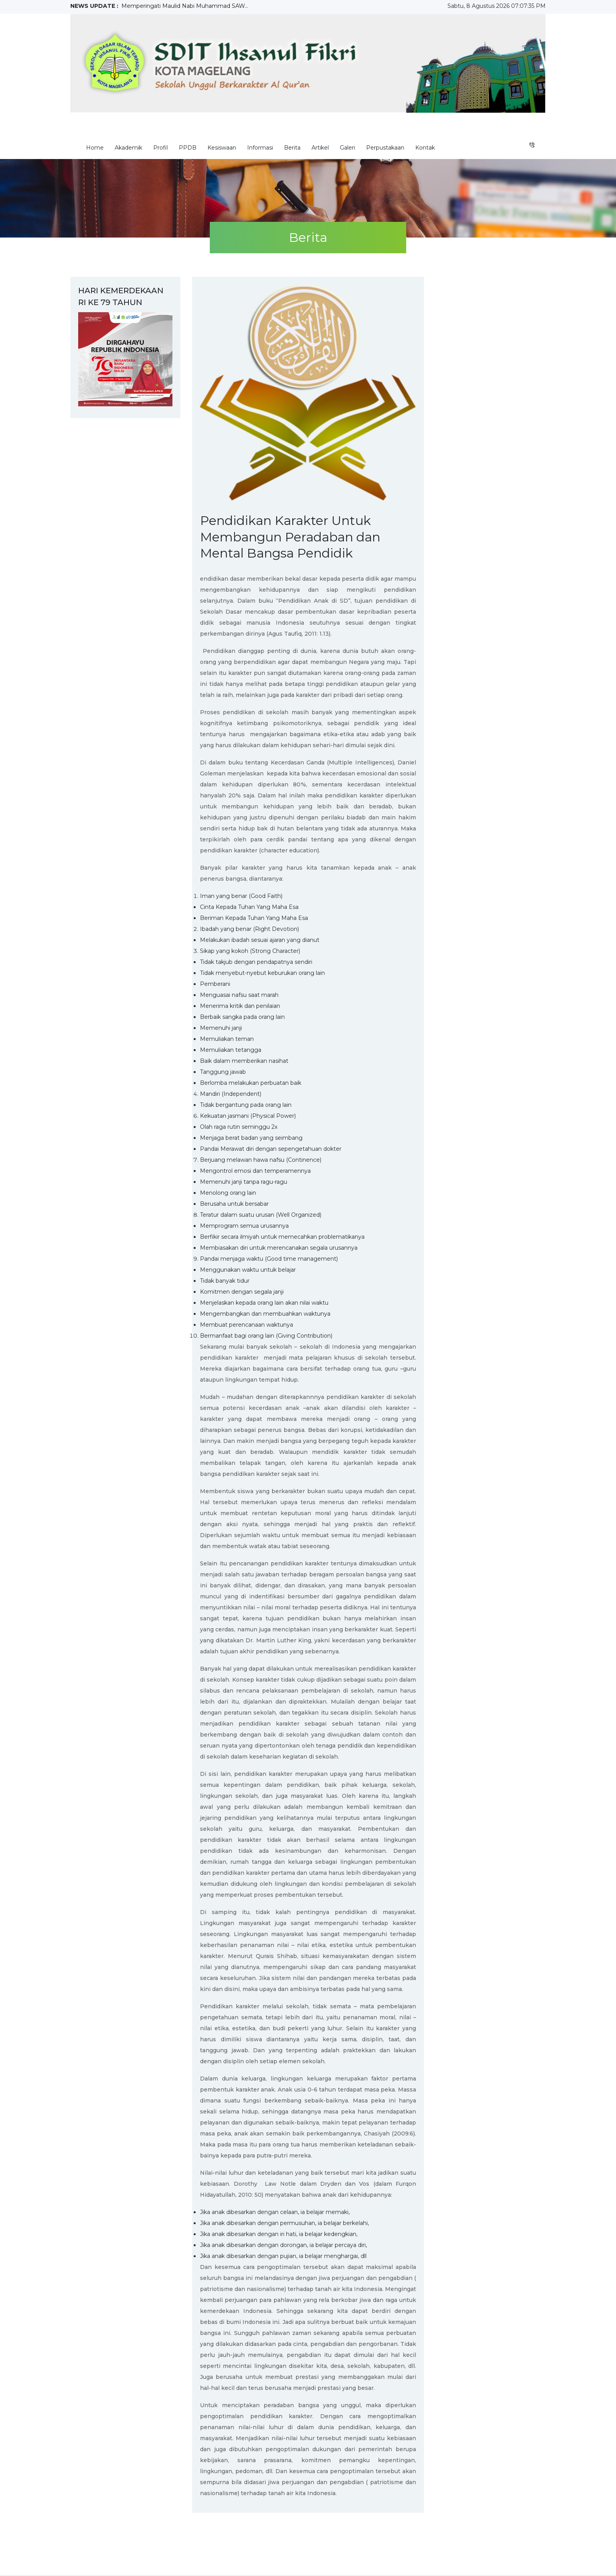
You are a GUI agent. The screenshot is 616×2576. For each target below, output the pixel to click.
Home (95, 147)
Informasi (260, 147)
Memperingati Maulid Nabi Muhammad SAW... (184, 5)
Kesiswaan (221, 147)
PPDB (187, 147)
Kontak (425, 147)
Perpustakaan (385, 147)
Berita (292, 147)
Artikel (320, 147)
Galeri (347, 147)
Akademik (128, 147)
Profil (160, 147)
